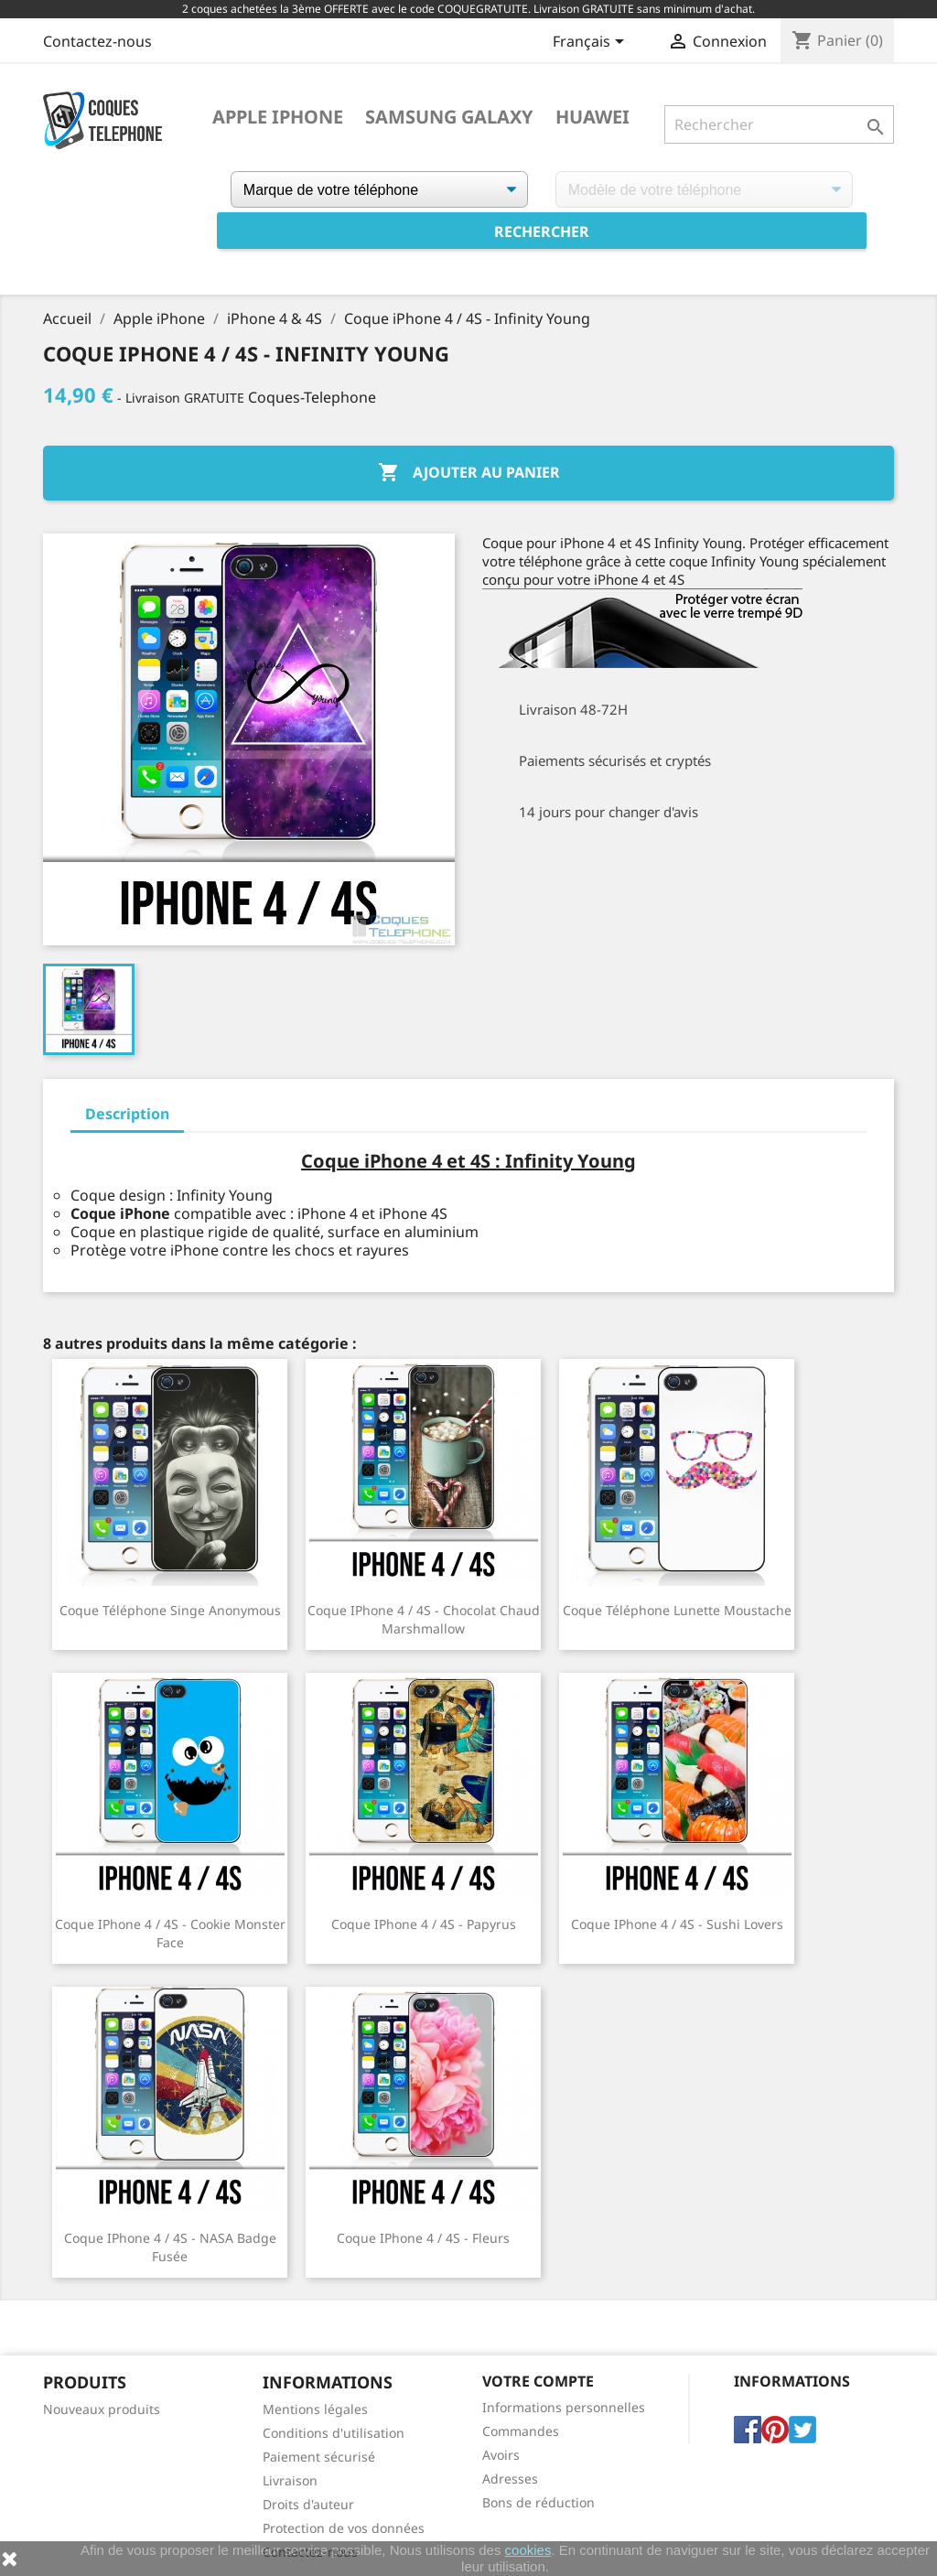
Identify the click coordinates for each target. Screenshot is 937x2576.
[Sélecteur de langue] (591, 43)
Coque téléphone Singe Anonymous (170, 1610)
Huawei (592, 117)
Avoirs (501, 2454)
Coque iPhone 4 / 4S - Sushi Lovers (677, 1924)
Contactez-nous (97, 41)
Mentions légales (315, 2409)
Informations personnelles (563, 2407)
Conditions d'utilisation (333, 2432)
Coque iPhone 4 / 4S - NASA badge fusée (170, 2247)
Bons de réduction (538, 2502)
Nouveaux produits (101, 2409)
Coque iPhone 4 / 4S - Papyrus (423, 1924)
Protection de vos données (344, 2528)
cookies (528, 2550)
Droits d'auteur (308, 2504)
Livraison (290, 2480)
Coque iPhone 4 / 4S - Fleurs (423, 2238)
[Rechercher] (779, 124)
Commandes (520, 2431)
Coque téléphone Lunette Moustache (677, 1610)
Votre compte (538, 2381)
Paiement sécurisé (319, 2456)
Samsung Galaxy (449, 117)
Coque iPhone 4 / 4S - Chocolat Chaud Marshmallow (423, 1619)
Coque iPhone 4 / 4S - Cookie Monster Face (170, 1933)
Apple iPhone (277, 117)
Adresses (510, 2478)
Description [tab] (127, 1114)
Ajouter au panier (469, 473)
